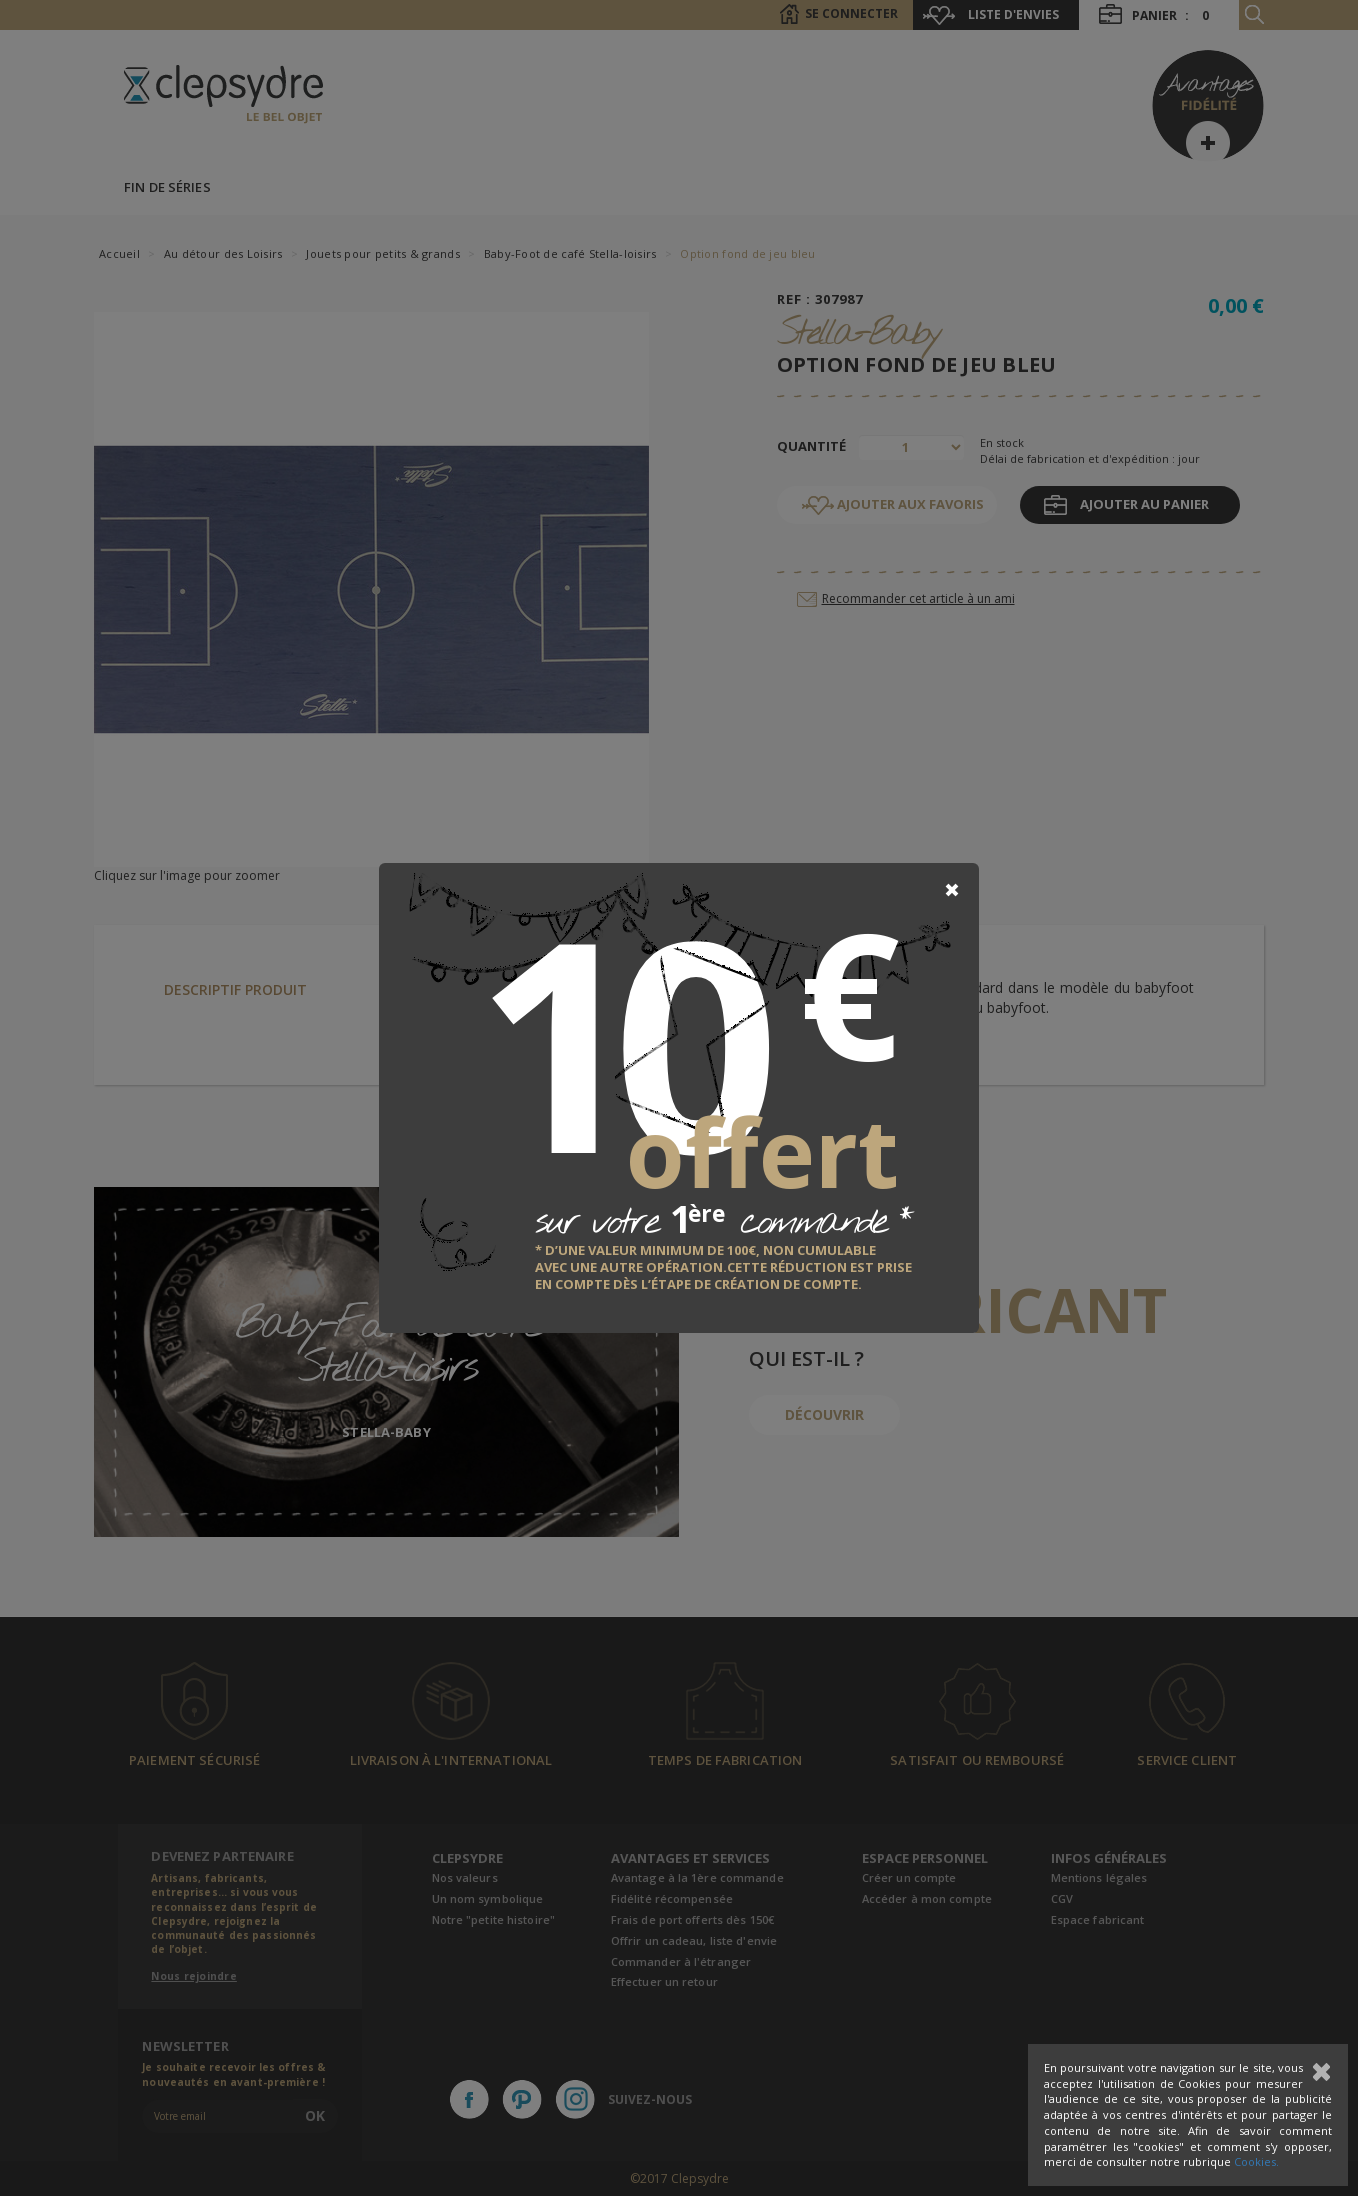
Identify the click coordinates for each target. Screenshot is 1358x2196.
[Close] (952, 890)
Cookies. (1256, 2161)
